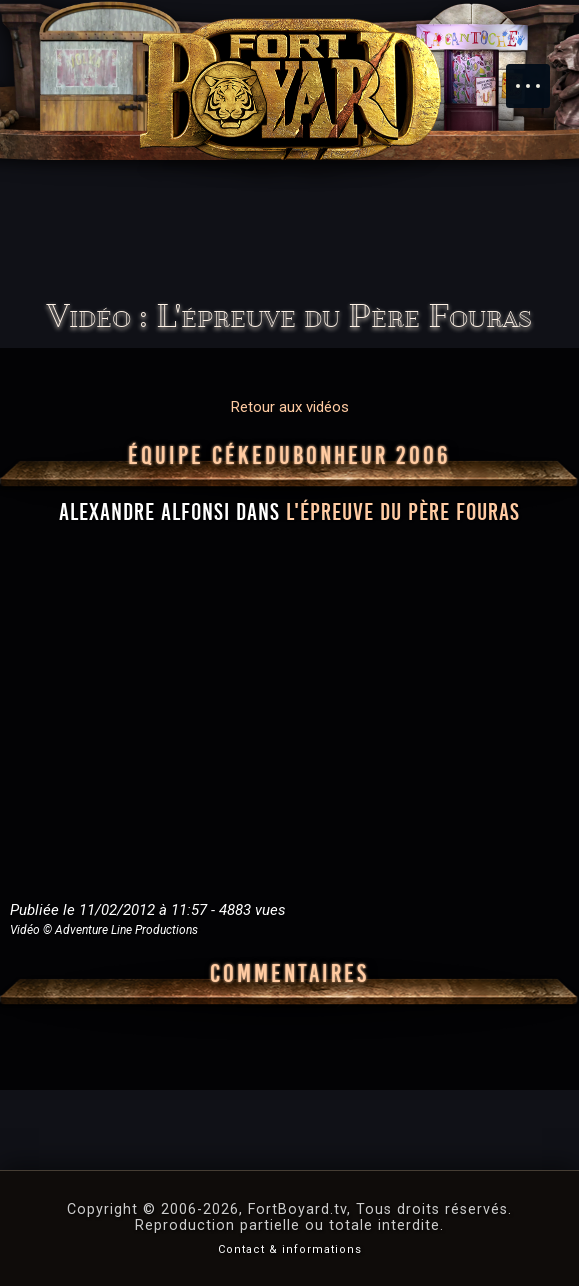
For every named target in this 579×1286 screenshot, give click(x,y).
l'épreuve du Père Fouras (403, 512)
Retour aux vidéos (290, 407)
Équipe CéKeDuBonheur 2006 (289, 456)
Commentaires (289, 974)
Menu (538, 76)
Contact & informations (290, 1249)
